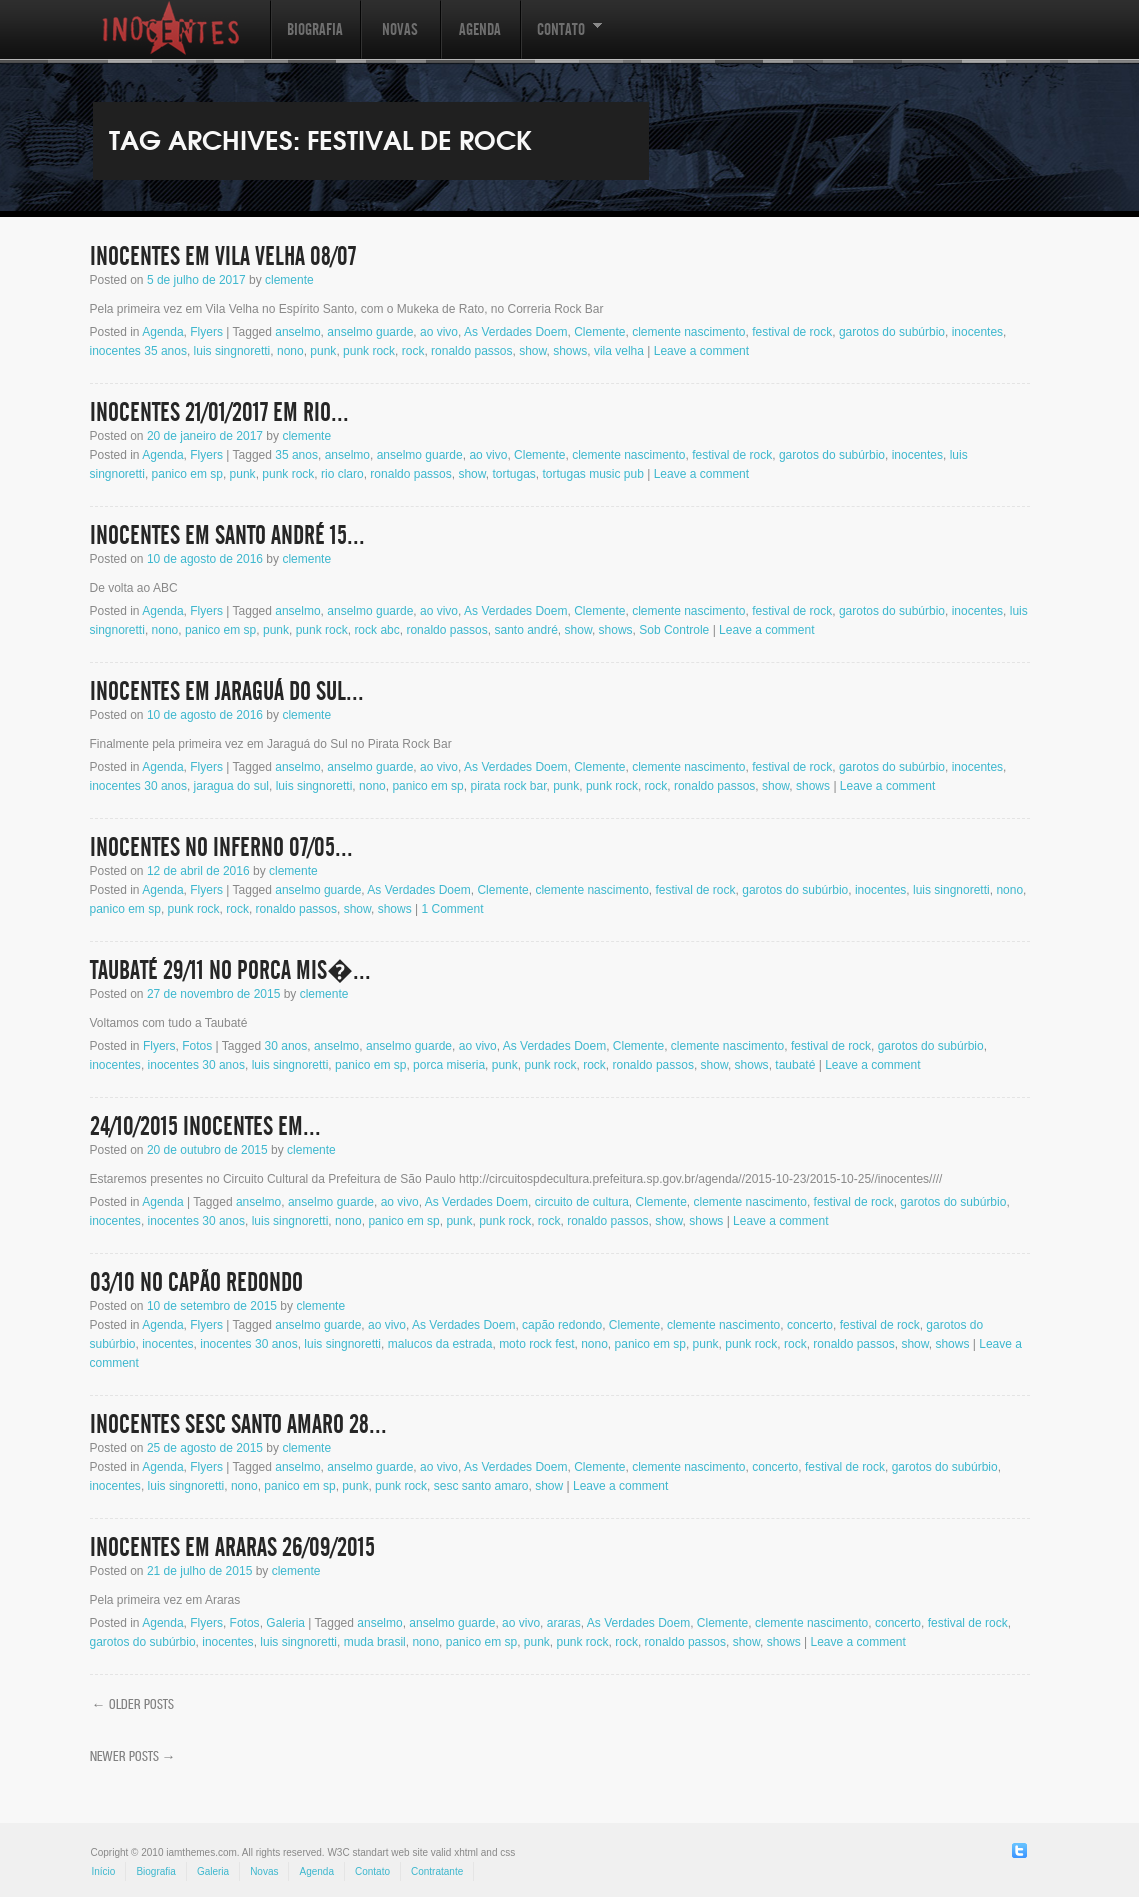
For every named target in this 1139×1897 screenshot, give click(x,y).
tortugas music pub (592, 474)
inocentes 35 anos (138, 351)
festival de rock (792, 332)
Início (104, 1871)
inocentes (977, 332)
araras (564, 1623)
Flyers (206, 332)
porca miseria (449, 1065)
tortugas (513, 474)
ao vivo (439, 332)
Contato (561, 39)
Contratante (437, 1871)
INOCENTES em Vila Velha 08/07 (223, 257)
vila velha (619, 351)
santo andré (525, 630)
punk (323, 351)
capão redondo (562, 1325)
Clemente (599, 332)
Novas (400, 29)
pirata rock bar (508, 786)
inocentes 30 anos (138, 786)
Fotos (197, 1046)
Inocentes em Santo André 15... (227, 536)
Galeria (285, 1623)
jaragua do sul (231, 786)
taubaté (795, 1065)
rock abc (376, 630)
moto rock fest (536, 1344)
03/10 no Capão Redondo (196, 1283)
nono (290, 351)
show (532, 351)
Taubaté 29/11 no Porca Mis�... (230, 971)
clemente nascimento (688, 332)
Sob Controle (674, 630)
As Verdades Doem (515, 332)
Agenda (480, 29)
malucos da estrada (440, 1344)
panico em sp (187, 474)
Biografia (315, 29)
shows (570, 351)
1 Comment (453, 909)
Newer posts (133, 1756)
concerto (810, 1325)
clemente (289, 280)
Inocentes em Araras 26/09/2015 (232, 1548)
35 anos (296, 455)
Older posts (133, 1704)
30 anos (286, 1046)
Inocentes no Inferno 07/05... (221, 848)
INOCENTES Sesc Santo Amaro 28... (238, 1425)
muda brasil (375, 1642)
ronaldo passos (471, 351)
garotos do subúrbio (892, 332)
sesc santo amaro (481, 1486)
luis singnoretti (232, 351)
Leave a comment (701, 351)
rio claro (342, 474)
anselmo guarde (370, 332)
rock (413, 351)
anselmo (297, 332)
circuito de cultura (582, 1202)
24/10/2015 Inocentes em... (205, 1127)
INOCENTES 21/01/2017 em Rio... (219, 413)
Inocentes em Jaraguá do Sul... (227, 692)
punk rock (369, 351)
